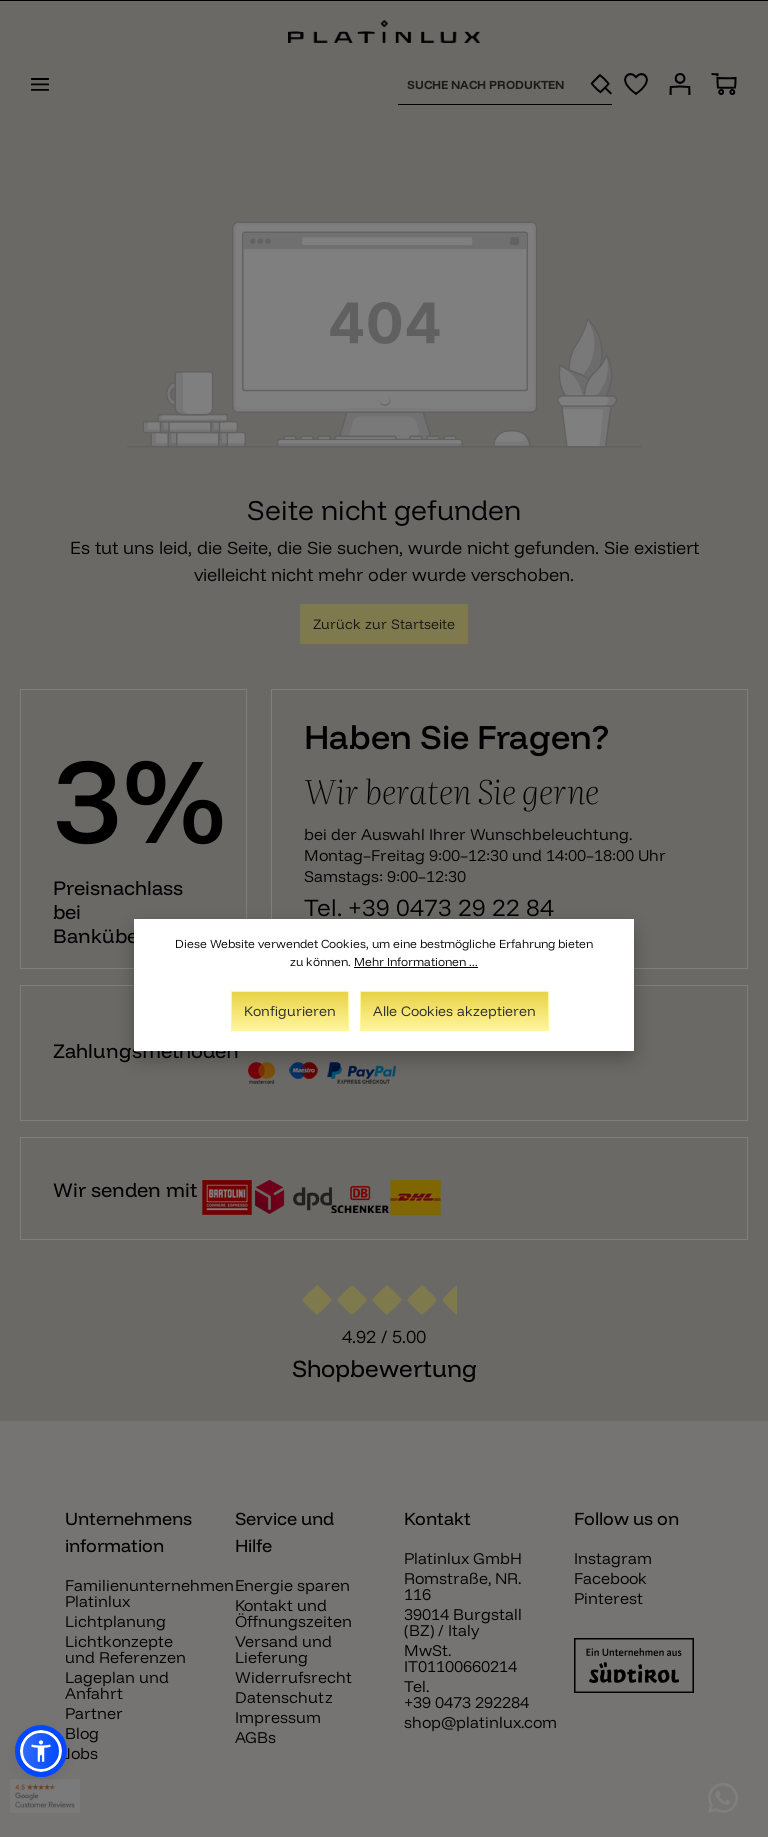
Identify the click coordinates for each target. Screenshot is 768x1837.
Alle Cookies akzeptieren (454, 1011)
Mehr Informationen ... (416, 961)
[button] (41, 1751)
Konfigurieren (290, 1011)
